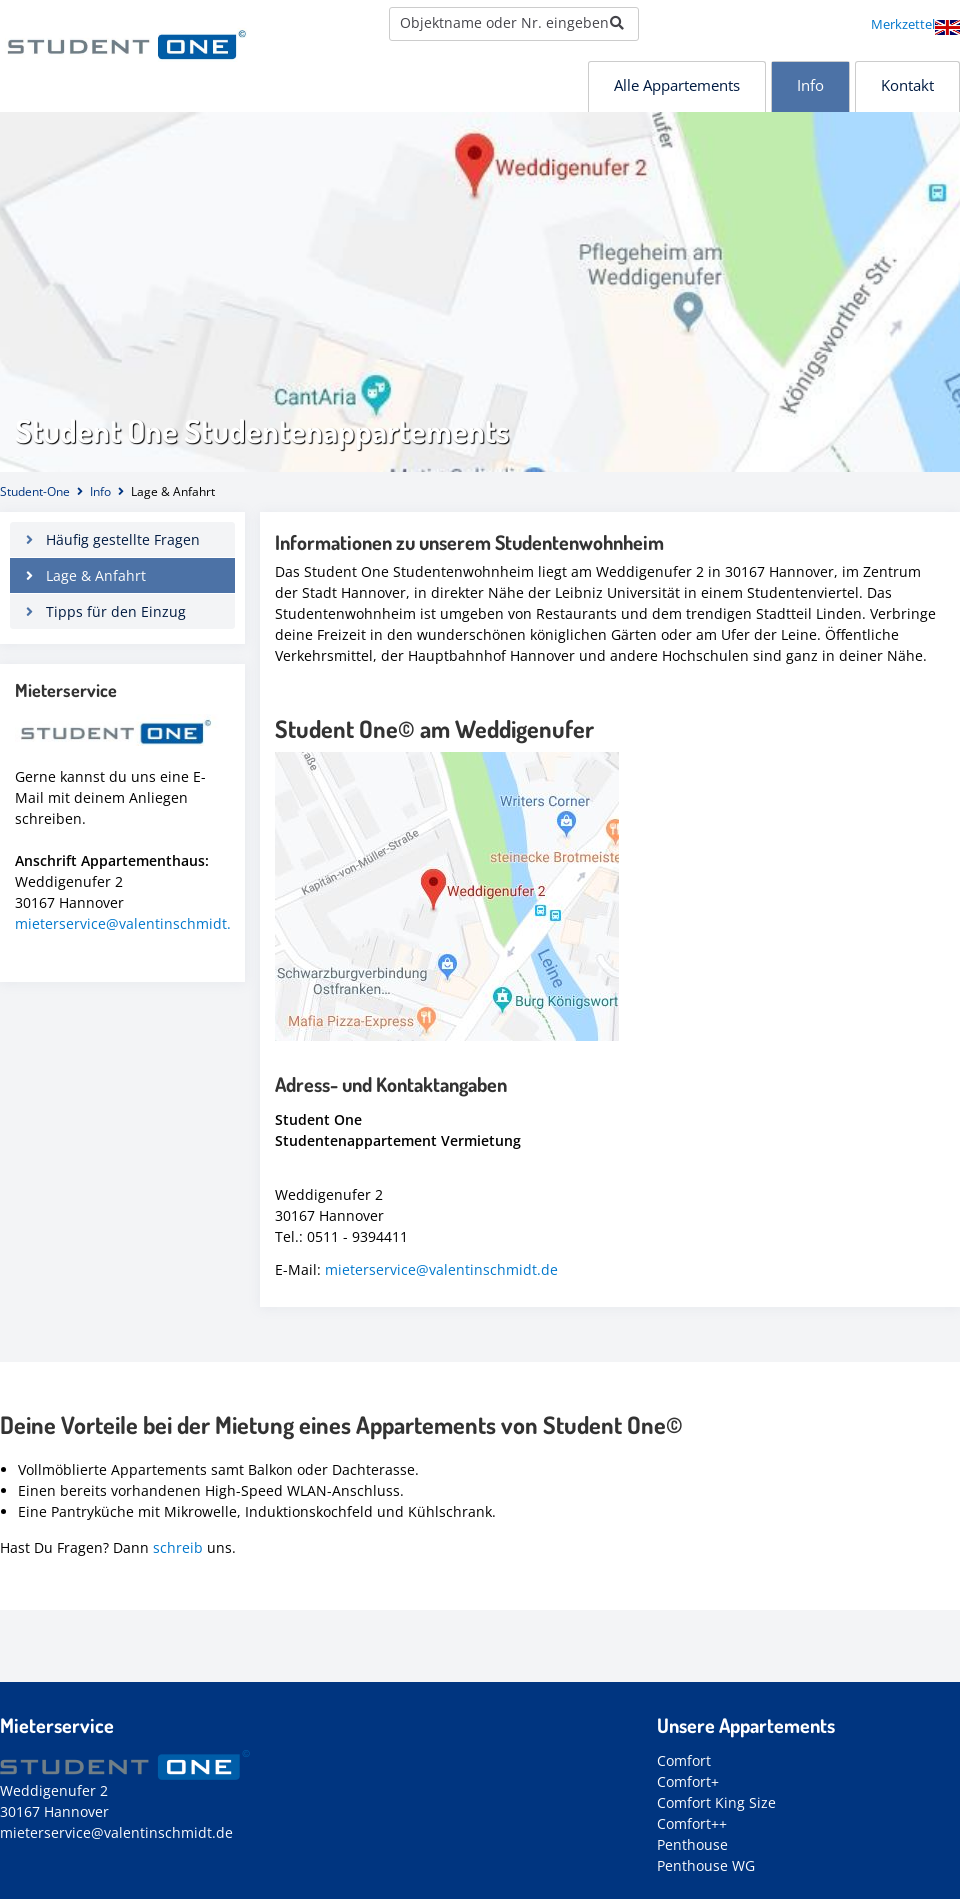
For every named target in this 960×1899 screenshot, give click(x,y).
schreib (178, 1547)
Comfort (684, 1760)
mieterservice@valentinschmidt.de (441, 1269)
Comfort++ (692, 1823)
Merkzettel (903, 24)
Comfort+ (688, 1781)
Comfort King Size (716, 1802)
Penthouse (692, 1844)
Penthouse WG (706, 1865)
